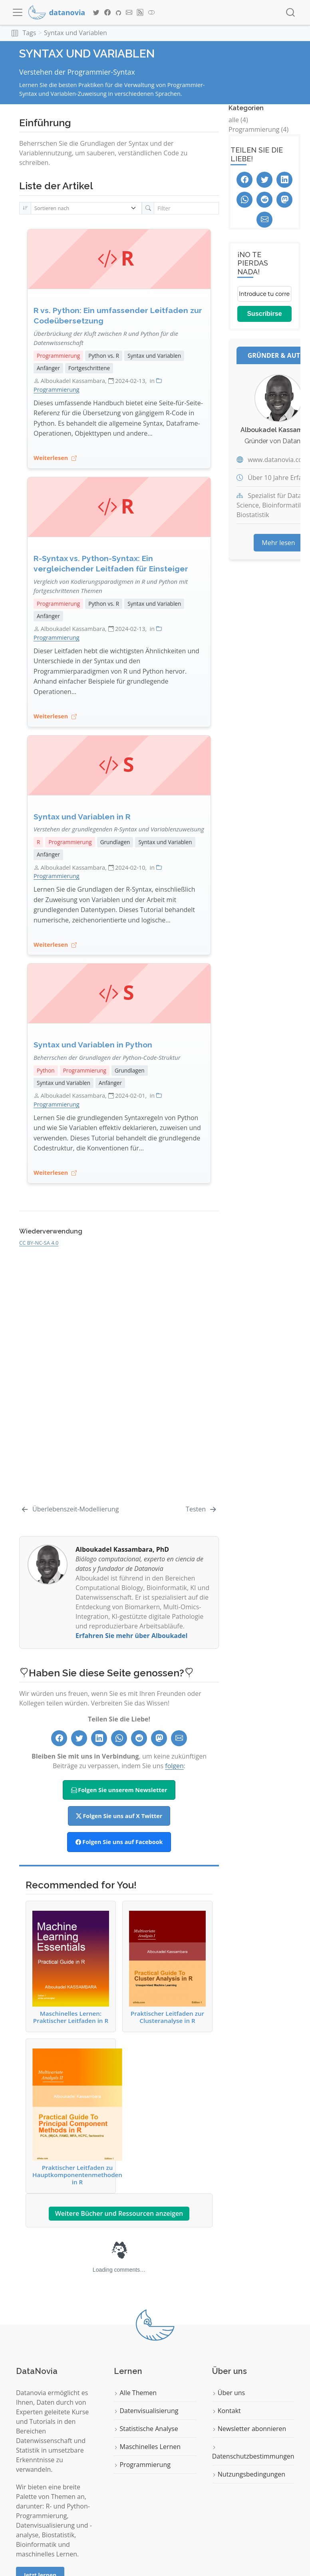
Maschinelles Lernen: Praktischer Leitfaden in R (70, 1967)
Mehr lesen (278, 542)
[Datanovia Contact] (129, 12)
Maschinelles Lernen (147, 2446)
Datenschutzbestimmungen (253, 2453)
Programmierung (58, 355)
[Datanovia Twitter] (96, 12)
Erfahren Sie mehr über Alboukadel (131, 1635)
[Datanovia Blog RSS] (140, 12)
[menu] (17, 12)
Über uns (228, 2392)
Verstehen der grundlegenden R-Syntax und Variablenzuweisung (119, 829)
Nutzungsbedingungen (248, 2474)
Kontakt (226, 2410)
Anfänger (48, 368)
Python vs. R (103, 355)
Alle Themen (135, 2392)
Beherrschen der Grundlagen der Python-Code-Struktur (107, 1057)
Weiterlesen (55, 458)
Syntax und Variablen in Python (93, 1044)
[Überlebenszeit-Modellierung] (69, 1508)
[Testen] (201, 1508)
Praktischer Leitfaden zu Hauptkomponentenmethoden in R (77, 2117)
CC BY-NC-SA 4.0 (38, 1242)
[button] (14, 33)
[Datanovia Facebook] (107, 12)
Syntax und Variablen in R (82, 816)
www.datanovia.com (278, 459)
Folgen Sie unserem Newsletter (119, 1790)
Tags (29, 32)
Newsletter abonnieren (249, 2428)
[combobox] (291, 12)
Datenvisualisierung (146, 2410)
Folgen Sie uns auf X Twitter (119, 1816)
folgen (174, 1765)
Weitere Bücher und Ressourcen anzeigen (119, 2213)
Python (46, 1070)
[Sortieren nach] (86, 208)
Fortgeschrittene (89, 368)
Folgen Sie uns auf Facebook (119, 1842)
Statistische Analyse (146, 2428)
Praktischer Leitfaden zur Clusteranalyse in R (167, 1967)
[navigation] (207, 33)
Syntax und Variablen (75, 32)
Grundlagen (115, 842)
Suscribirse (264, 313)
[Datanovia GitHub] (118, 12)
